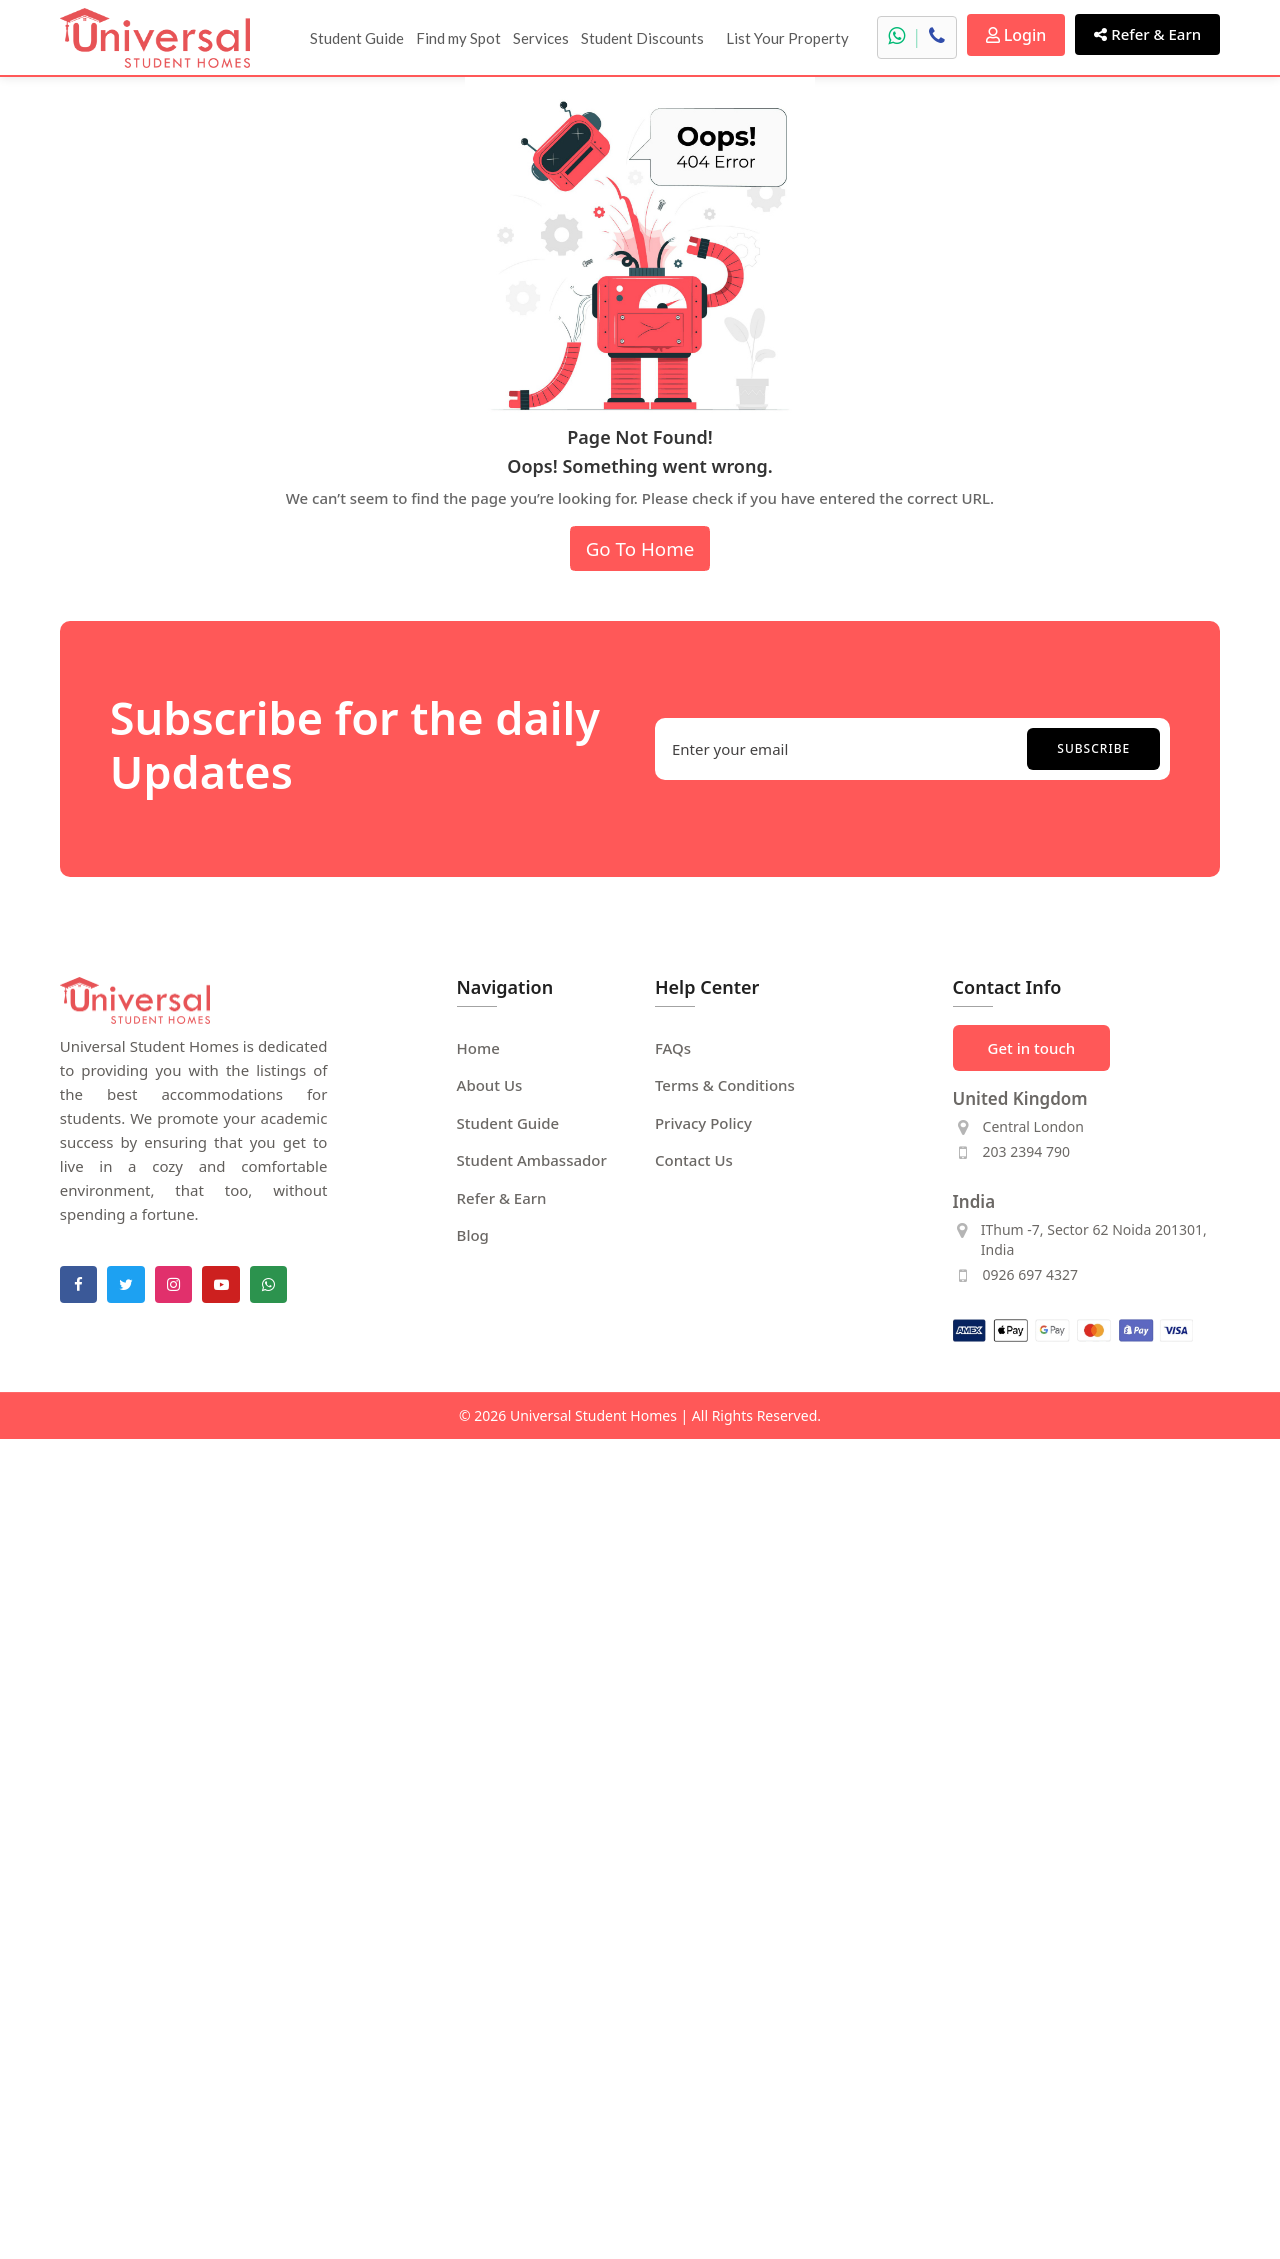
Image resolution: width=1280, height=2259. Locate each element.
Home (478, 1048)
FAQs (673, 1048)
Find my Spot (458, 38)
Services (541, 38)
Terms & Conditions (725, 1085)
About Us (490, 1085)
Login (1016, 35)
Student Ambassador (532, 1160)
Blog (473, 1235)
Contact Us (694, 1160)
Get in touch (1032, 1048)
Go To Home (640, 548)
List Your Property (787, 38)
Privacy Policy (703, 1123)
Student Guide (357, 38)
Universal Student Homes (593, 1415)
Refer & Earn (1147, 34)
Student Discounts (642, 38)
